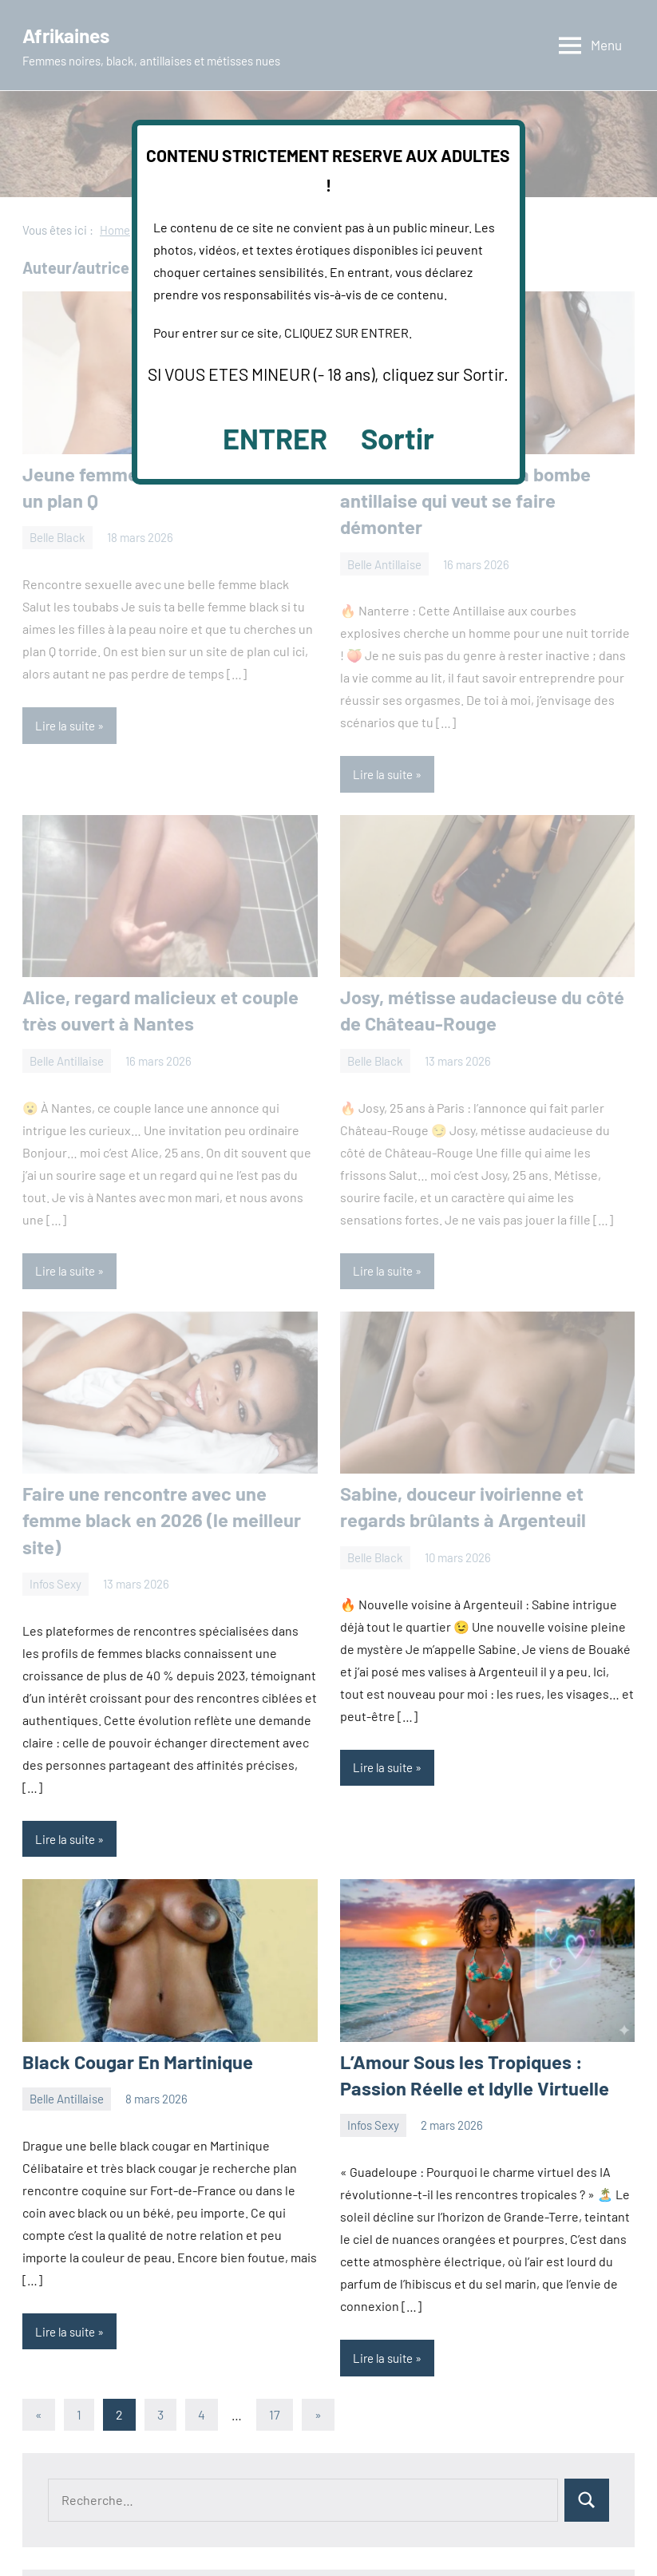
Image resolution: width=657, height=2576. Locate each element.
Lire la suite (65, 1774)
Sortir (397, 438)
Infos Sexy (373, 2057)
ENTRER (275, 438)
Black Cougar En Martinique (128, 1995)
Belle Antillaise (67, 2032)
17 (274, 2346)
